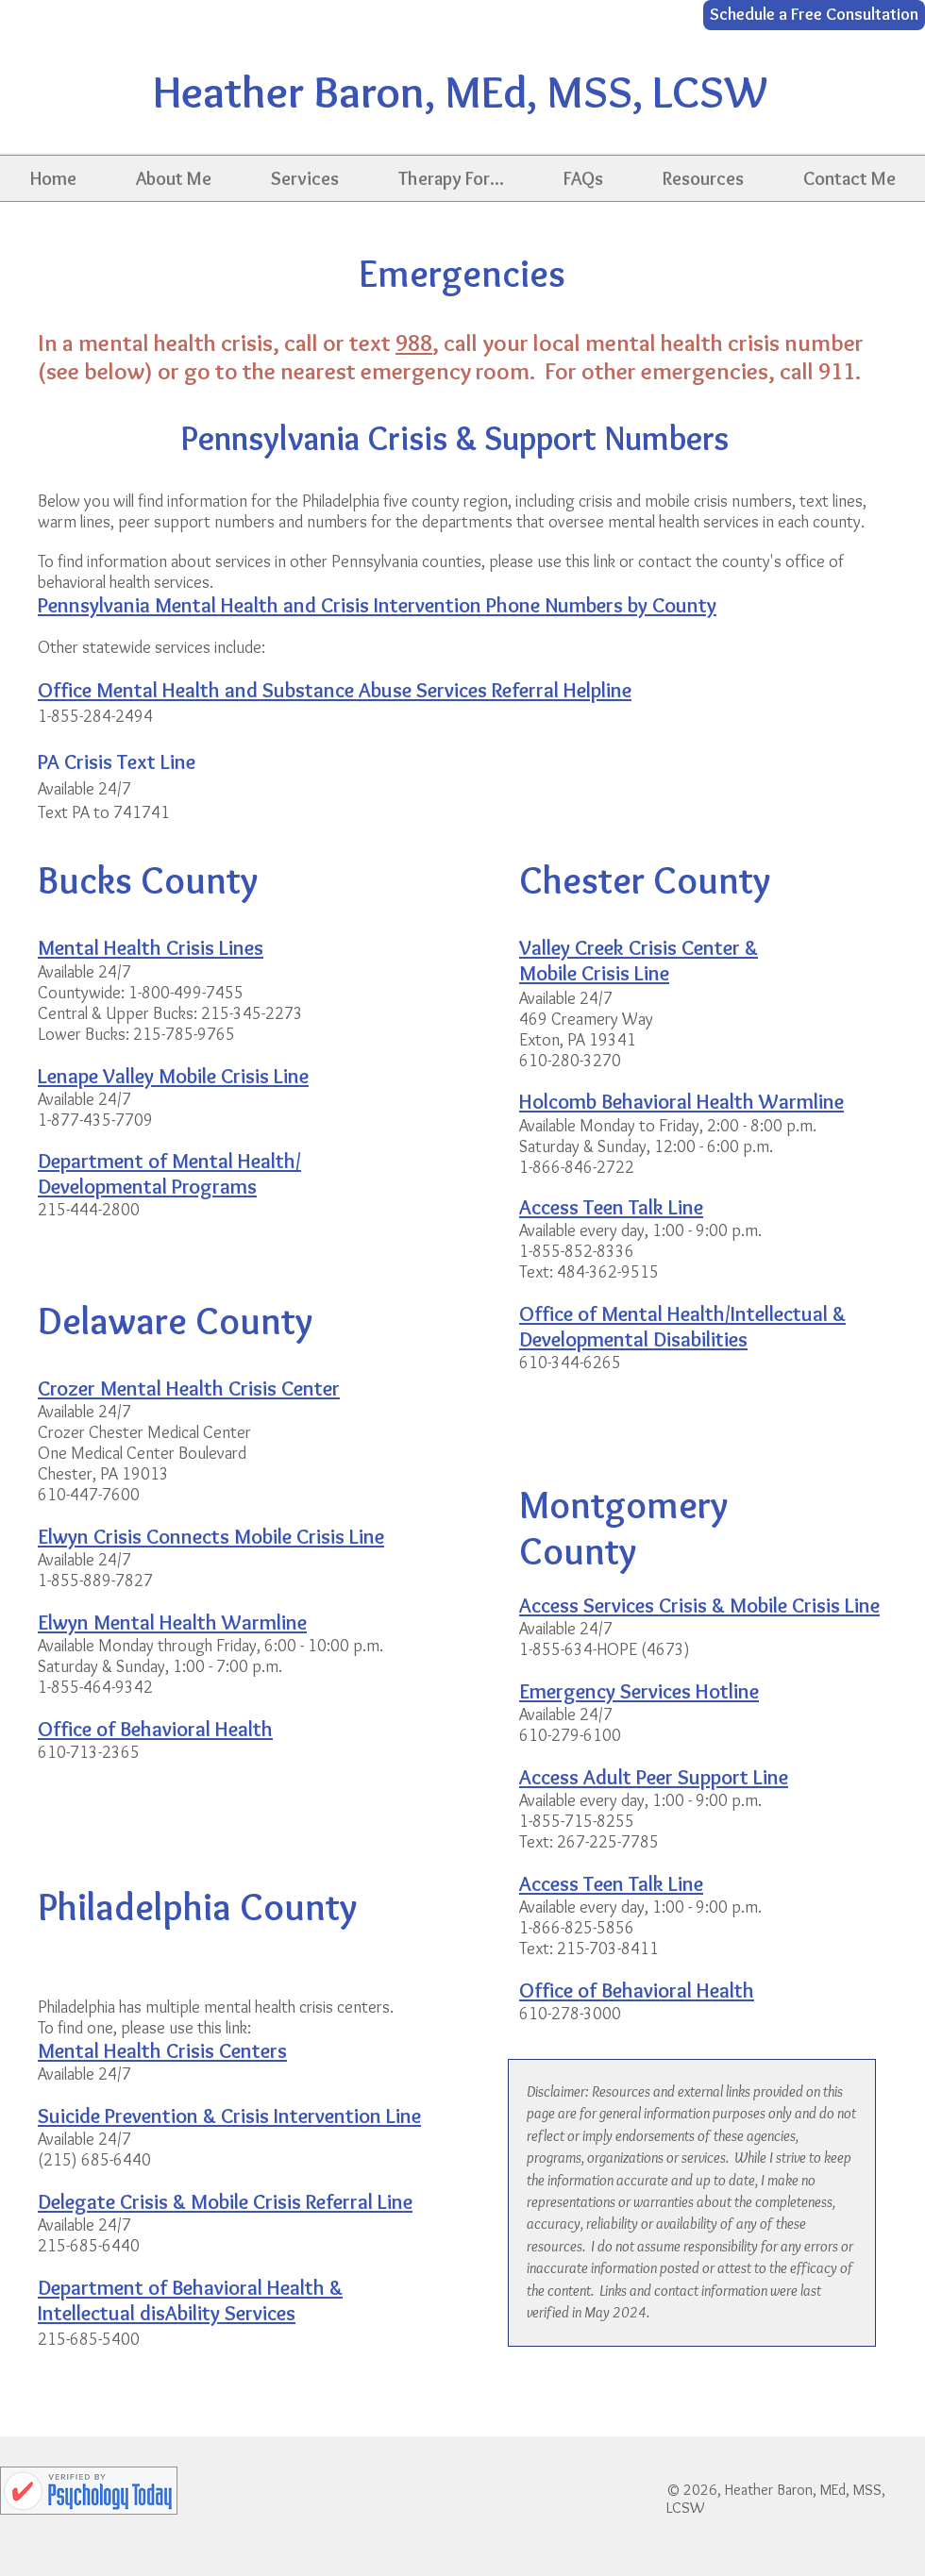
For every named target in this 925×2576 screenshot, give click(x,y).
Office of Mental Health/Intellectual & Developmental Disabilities (682, 1326)
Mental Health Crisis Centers (162, 2051)
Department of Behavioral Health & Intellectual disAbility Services (190, 2300)
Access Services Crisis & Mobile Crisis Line (699, 1605)
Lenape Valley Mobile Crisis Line (173, 1076)
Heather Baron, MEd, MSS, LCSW (460, 91)
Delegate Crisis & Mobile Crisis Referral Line (225, 2202)
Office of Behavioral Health (636, 1990)
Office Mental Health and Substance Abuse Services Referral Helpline (334, 690)
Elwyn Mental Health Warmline (172, 1622)
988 (413, 342)
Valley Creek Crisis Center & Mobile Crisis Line (638, 960)
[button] (173, 178)
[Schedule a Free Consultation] (814, 15)
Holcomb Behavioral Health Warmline (681, 1101)
